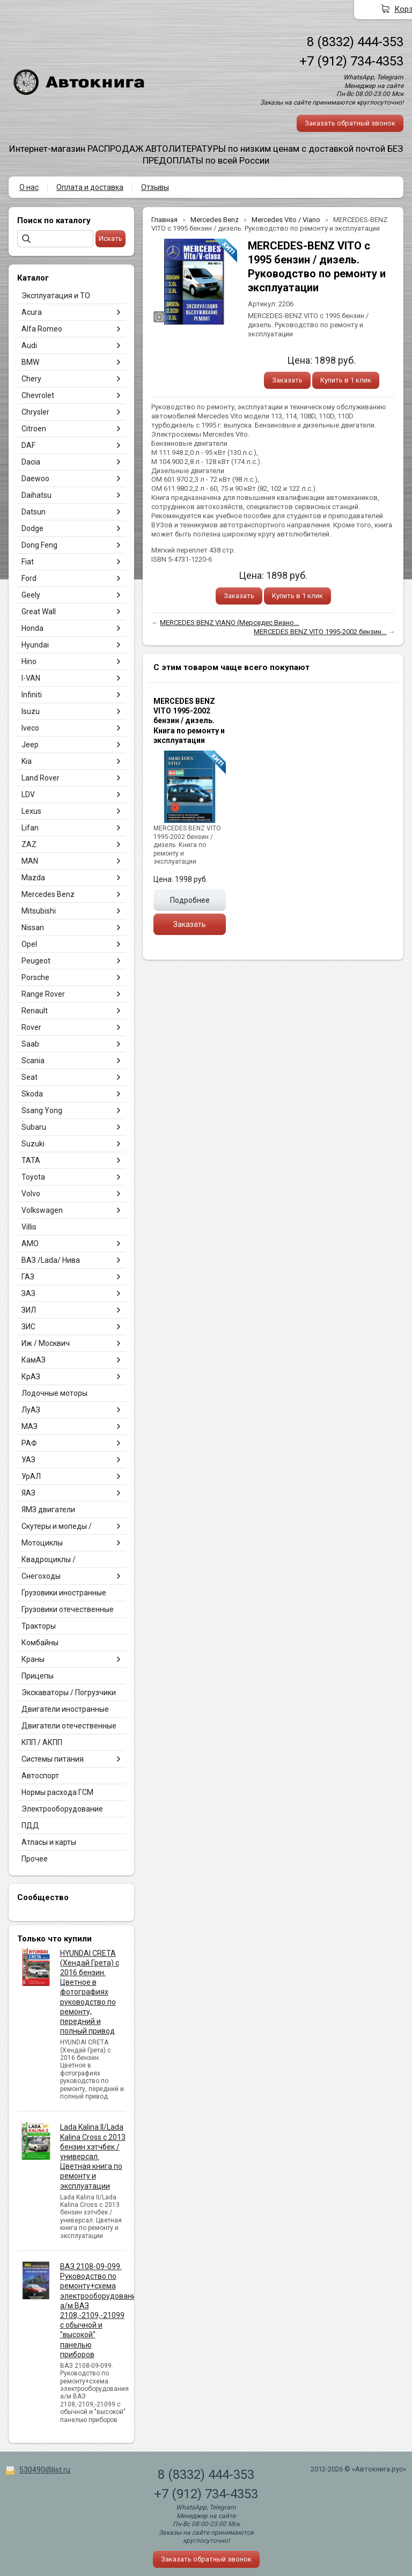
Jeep (30, 744)
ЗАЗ (28, 1293)
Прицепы (37, 1676)
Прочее (34, 1858)
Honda (32, 628)
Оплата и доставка (89, 187)
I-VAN (30, 678)
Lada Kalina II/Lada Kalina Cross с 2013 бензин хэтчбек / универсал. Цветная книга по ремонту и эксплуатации (93, 2156)
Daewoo (35, 478)
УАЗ (28, 1459)
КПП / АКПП (41, 1742)
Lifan (30, 827)
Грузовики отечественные (67, 1609)
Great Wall (38, 611)
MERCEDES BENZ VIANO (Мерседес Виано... (229, 623)
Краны (33, 1659)
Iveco (30, 728)
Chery (31, 378)
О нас (29, 187)
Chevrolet (37, 395)
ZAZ (28, 844)
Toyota (33, 1177)
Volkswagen (42, 1210)
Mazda (33, 877)
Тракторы (38, 1626)
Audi (29, 345)
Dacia (30, 462)
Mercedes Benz (48, 894)
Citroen (33, 428)
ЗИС (28, 1326)
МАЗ (29, 1426)
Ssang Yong (41, 1110)
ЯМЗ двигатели (48, 1509)
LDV (28, 794)
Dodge (32, 528)
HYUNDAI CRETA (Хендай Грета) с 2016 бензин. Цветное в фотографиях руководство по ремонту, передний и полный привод (89, 1992)
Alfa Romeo (41, 329)
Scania (33, 1060)
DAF (28, 445)
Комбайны (39, 1642)
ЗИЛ (28, 1310)
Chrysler (35, 412)
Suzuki (33, 1143)
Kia (26, 761)
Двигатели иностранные (65, 1709)
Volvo (30, 1193)
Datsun (33, 511)
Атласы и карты (48, 1842)
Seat (29, 1077)
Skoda (32, 1094)
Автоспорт (40, 1775)
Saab (30, 1044)
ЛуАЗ (30, 1409)
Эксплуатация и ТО (55, 295)
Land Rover (40, 778)
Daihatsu (36, 495)
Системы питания (52, 1759)
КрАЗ (30, 1376)
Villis (28, 1227)
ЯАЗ (28, 1493)
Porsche (35, 977)
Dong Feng (39, 545)
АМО (30, 1243)
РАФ (29, 1443)
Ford (28, 578)
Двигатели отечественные (68, 1725)
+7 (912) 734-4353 (351, 61)
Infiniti (31, 694)
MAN (29, 861)
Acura (31, 312)
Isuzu (30, 711)
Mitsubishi (38, 911)
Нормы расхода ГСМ (57, 1792)
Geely (30, 595)
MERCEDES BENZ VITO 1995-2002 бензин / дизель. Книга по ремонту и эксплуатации (189, 721)
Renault (34, 1010)
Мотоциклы (42, 1543)
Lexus (31, 811)
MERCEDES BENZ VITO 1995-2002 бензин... (320, 632)
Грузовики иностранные (63, 1592)
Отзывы (155, 187)
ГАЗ (27, 1276)
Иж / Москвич (45, 1343)
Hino (28, 661)
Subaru (33, 1127)
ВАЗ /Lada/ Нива (50, 1260)
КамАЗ (33, 1360)
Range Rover (43, 994)
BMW (30, 362)
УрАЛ (31, 1476)
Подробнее (190, 900)
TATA (30, 1160)
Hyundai (35, 645)
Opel (29, 944)
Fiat (27, 561)
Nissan (32, 927)
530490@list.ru (44, 2469)
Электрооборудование (62, 1809)
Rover (31, 1027)
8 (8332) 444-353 (355, 41)
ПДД (30, 1825)
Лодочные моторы (54, 1393)
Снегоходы (41, 1576)
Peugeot (35, 960)
